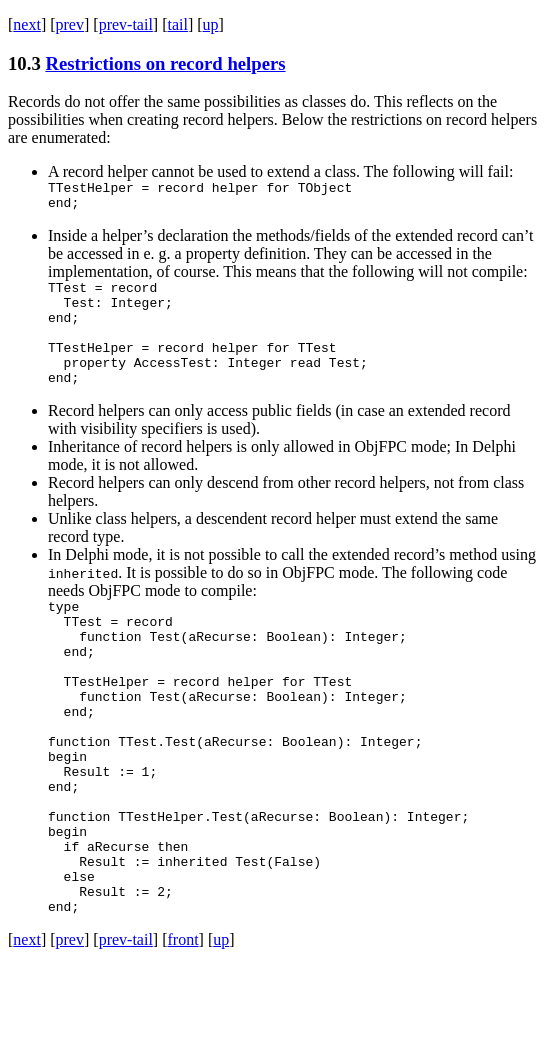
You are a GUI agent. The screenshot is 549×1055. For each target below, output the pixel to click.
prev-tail (126, 24)
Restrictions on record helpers (165, 63)
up (211, 24)
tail (177, 24)
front (182, 1029)
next (27, 24)
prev (70, 24)
